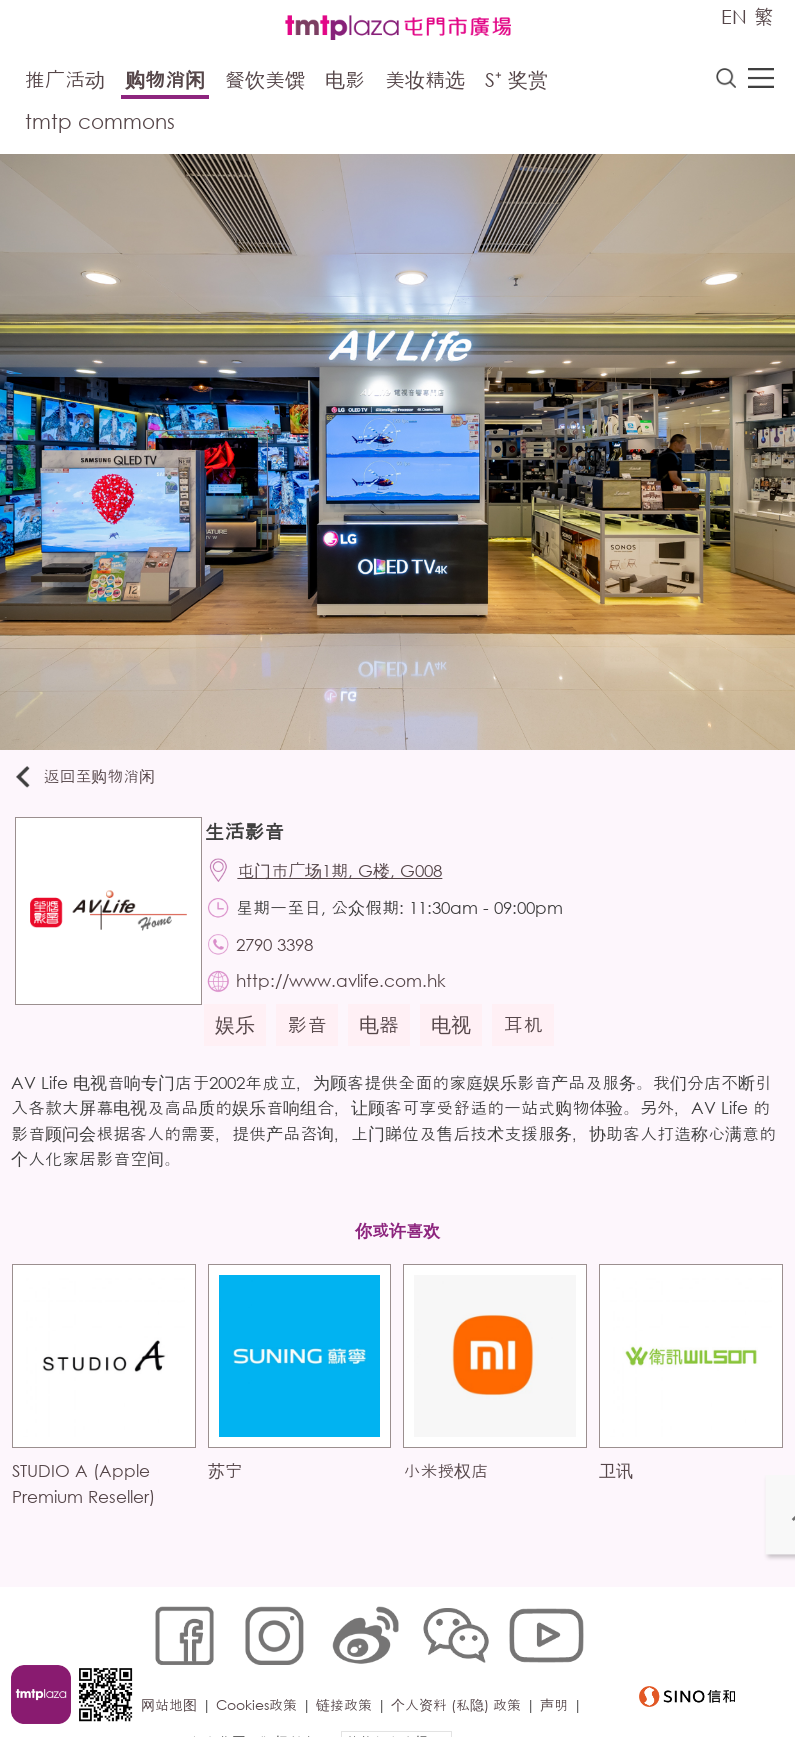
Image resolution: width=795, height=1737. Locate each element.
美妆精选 (425, 82)
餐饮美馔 (265, 82)
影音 (316, 1043)
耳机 (532, 1043)
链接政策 (350, 1673)
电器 (388, 1043)
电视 (460, 1043)
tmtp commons (100, 124)
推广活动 (65, 82)
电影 (345, 82)
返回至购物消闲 (94, 780)
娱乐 (244, 1043)
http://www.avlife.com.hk (353, 997)
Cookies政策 (262, 1673)
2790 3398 (286, 957)
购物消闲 (165, 82)
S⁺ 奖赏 (516, 82)
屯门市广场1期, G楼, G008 (351, 878)
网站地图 (175, 1673)
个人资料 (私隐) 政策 (462, 1673)
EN (734, 16)
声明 (560, 1673)
